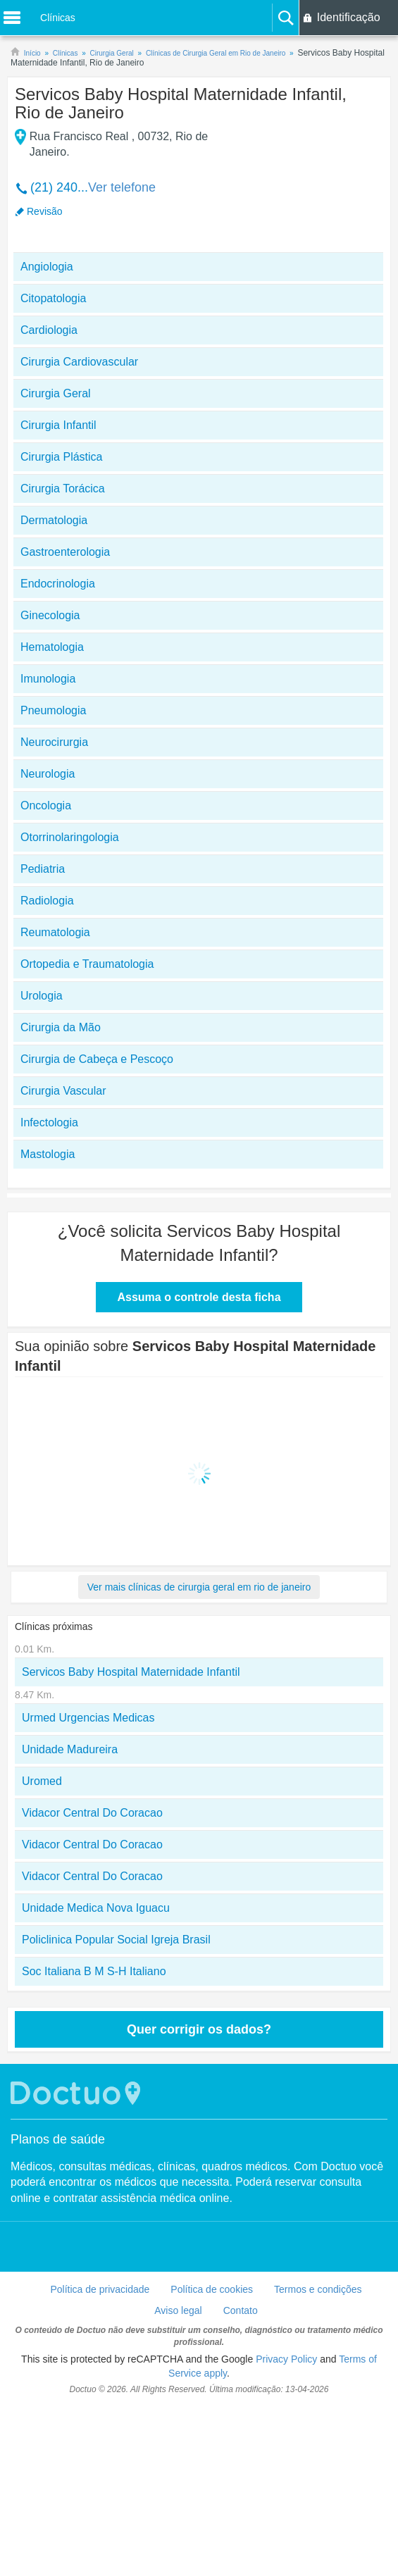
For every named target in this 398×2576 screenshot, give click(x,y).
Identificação (348, 17)
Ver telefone (122, 187)
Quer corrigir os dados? (199, 2029)
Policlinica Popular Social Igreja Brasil (116, 1940)
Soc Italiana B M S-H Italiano (94, 1971)
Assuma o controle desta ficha (198, 1297)
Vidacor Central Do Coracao (92, 1813)
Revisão (45, 211)
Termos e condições (318, 2289)
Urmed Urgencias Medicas (88, 1718)
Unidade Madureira (70, 1749)
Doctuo (77, 2093)
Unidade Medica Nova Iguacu (96, 1908)
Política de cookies (211, 2289)
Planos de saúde (58, 2139)
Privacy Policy (286, 2359)
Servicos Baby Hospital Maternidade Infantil (131, 1672)
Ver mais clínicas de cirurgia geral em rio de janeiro (199, 1587)
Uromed (42, 1781)
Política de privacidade (99, 2289)
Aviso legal (177, 2310)
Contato (240, 2310)
